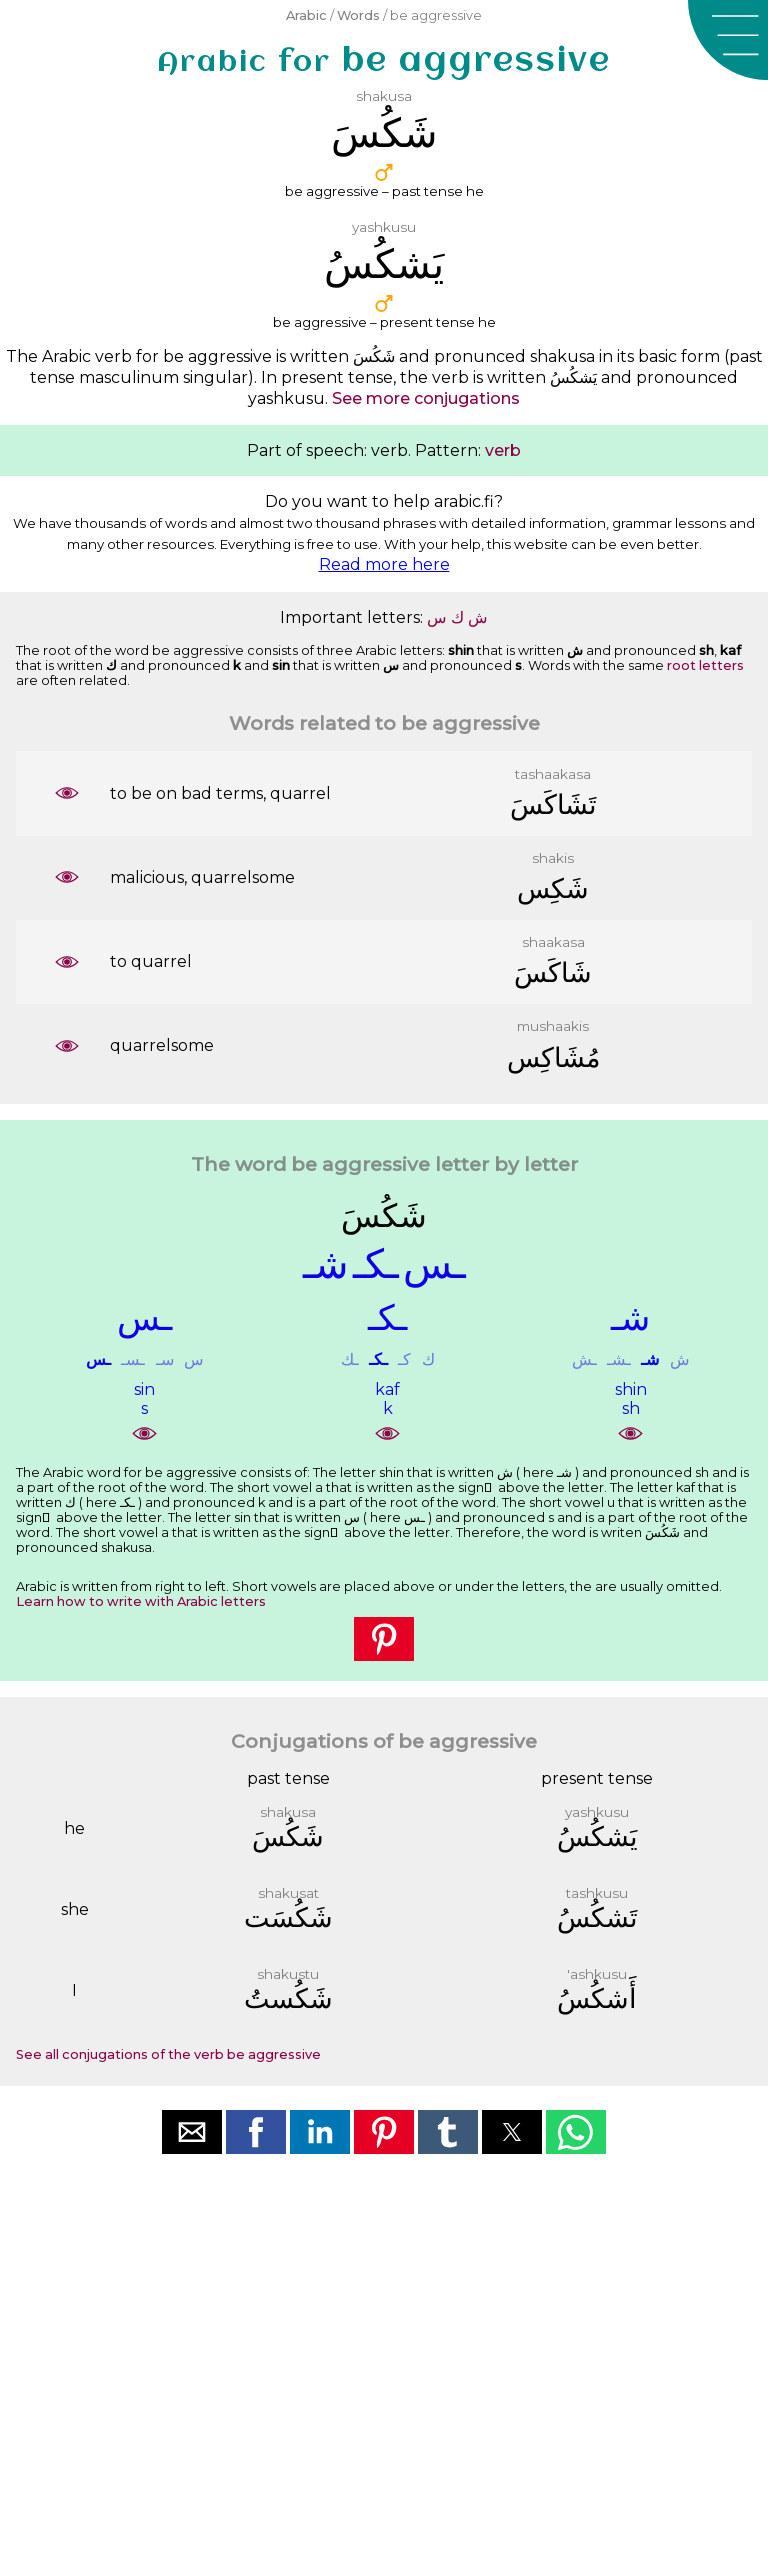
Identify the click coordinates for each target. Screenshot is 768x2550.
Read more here (384, 564)
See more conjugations (426, 398)
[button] (728, 40)
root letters (705, 665)
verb (503, 450)
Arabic (306, 15)
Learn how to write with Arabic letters (141, 1601)
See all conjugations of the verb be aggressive (168, 2054)
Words (358, 15)
